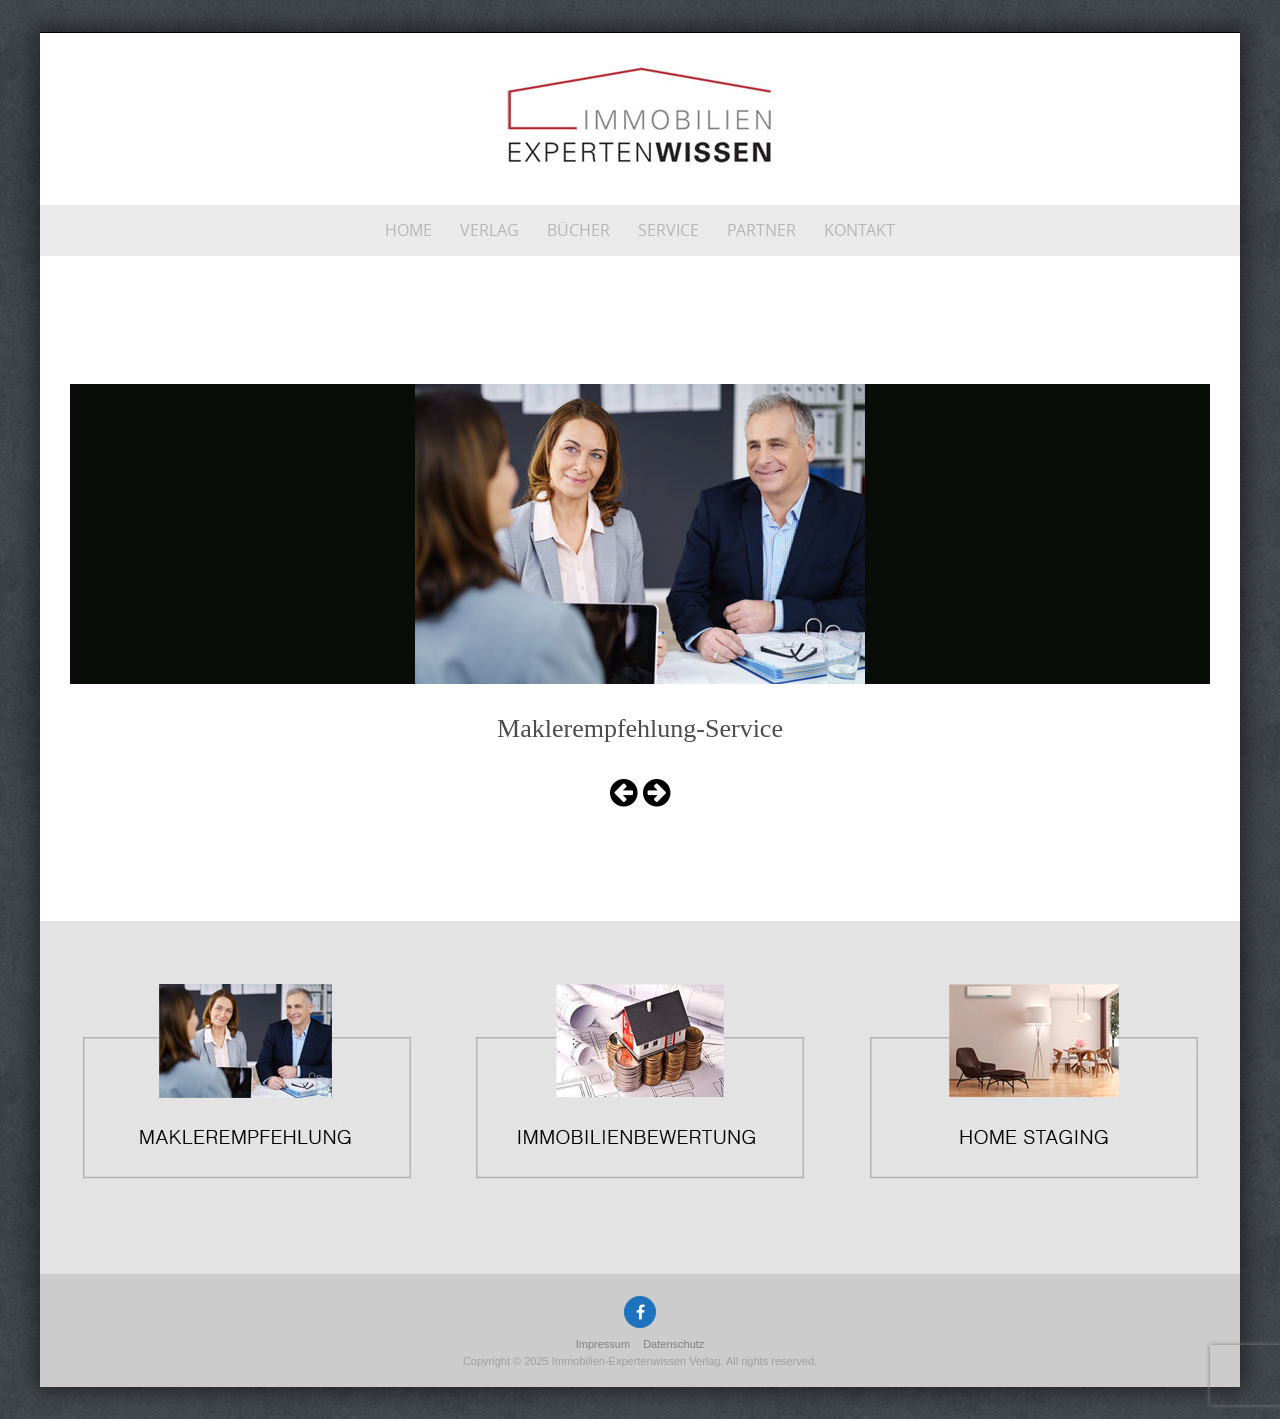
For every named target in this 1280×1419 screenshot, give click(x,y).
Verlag (489, 230)
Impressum (603, 1344)
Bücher (578, 230)
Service (668, 230)
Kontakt (859, 230)
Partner (761, 230)
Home (408, 230)
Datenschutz (673, 1344)
